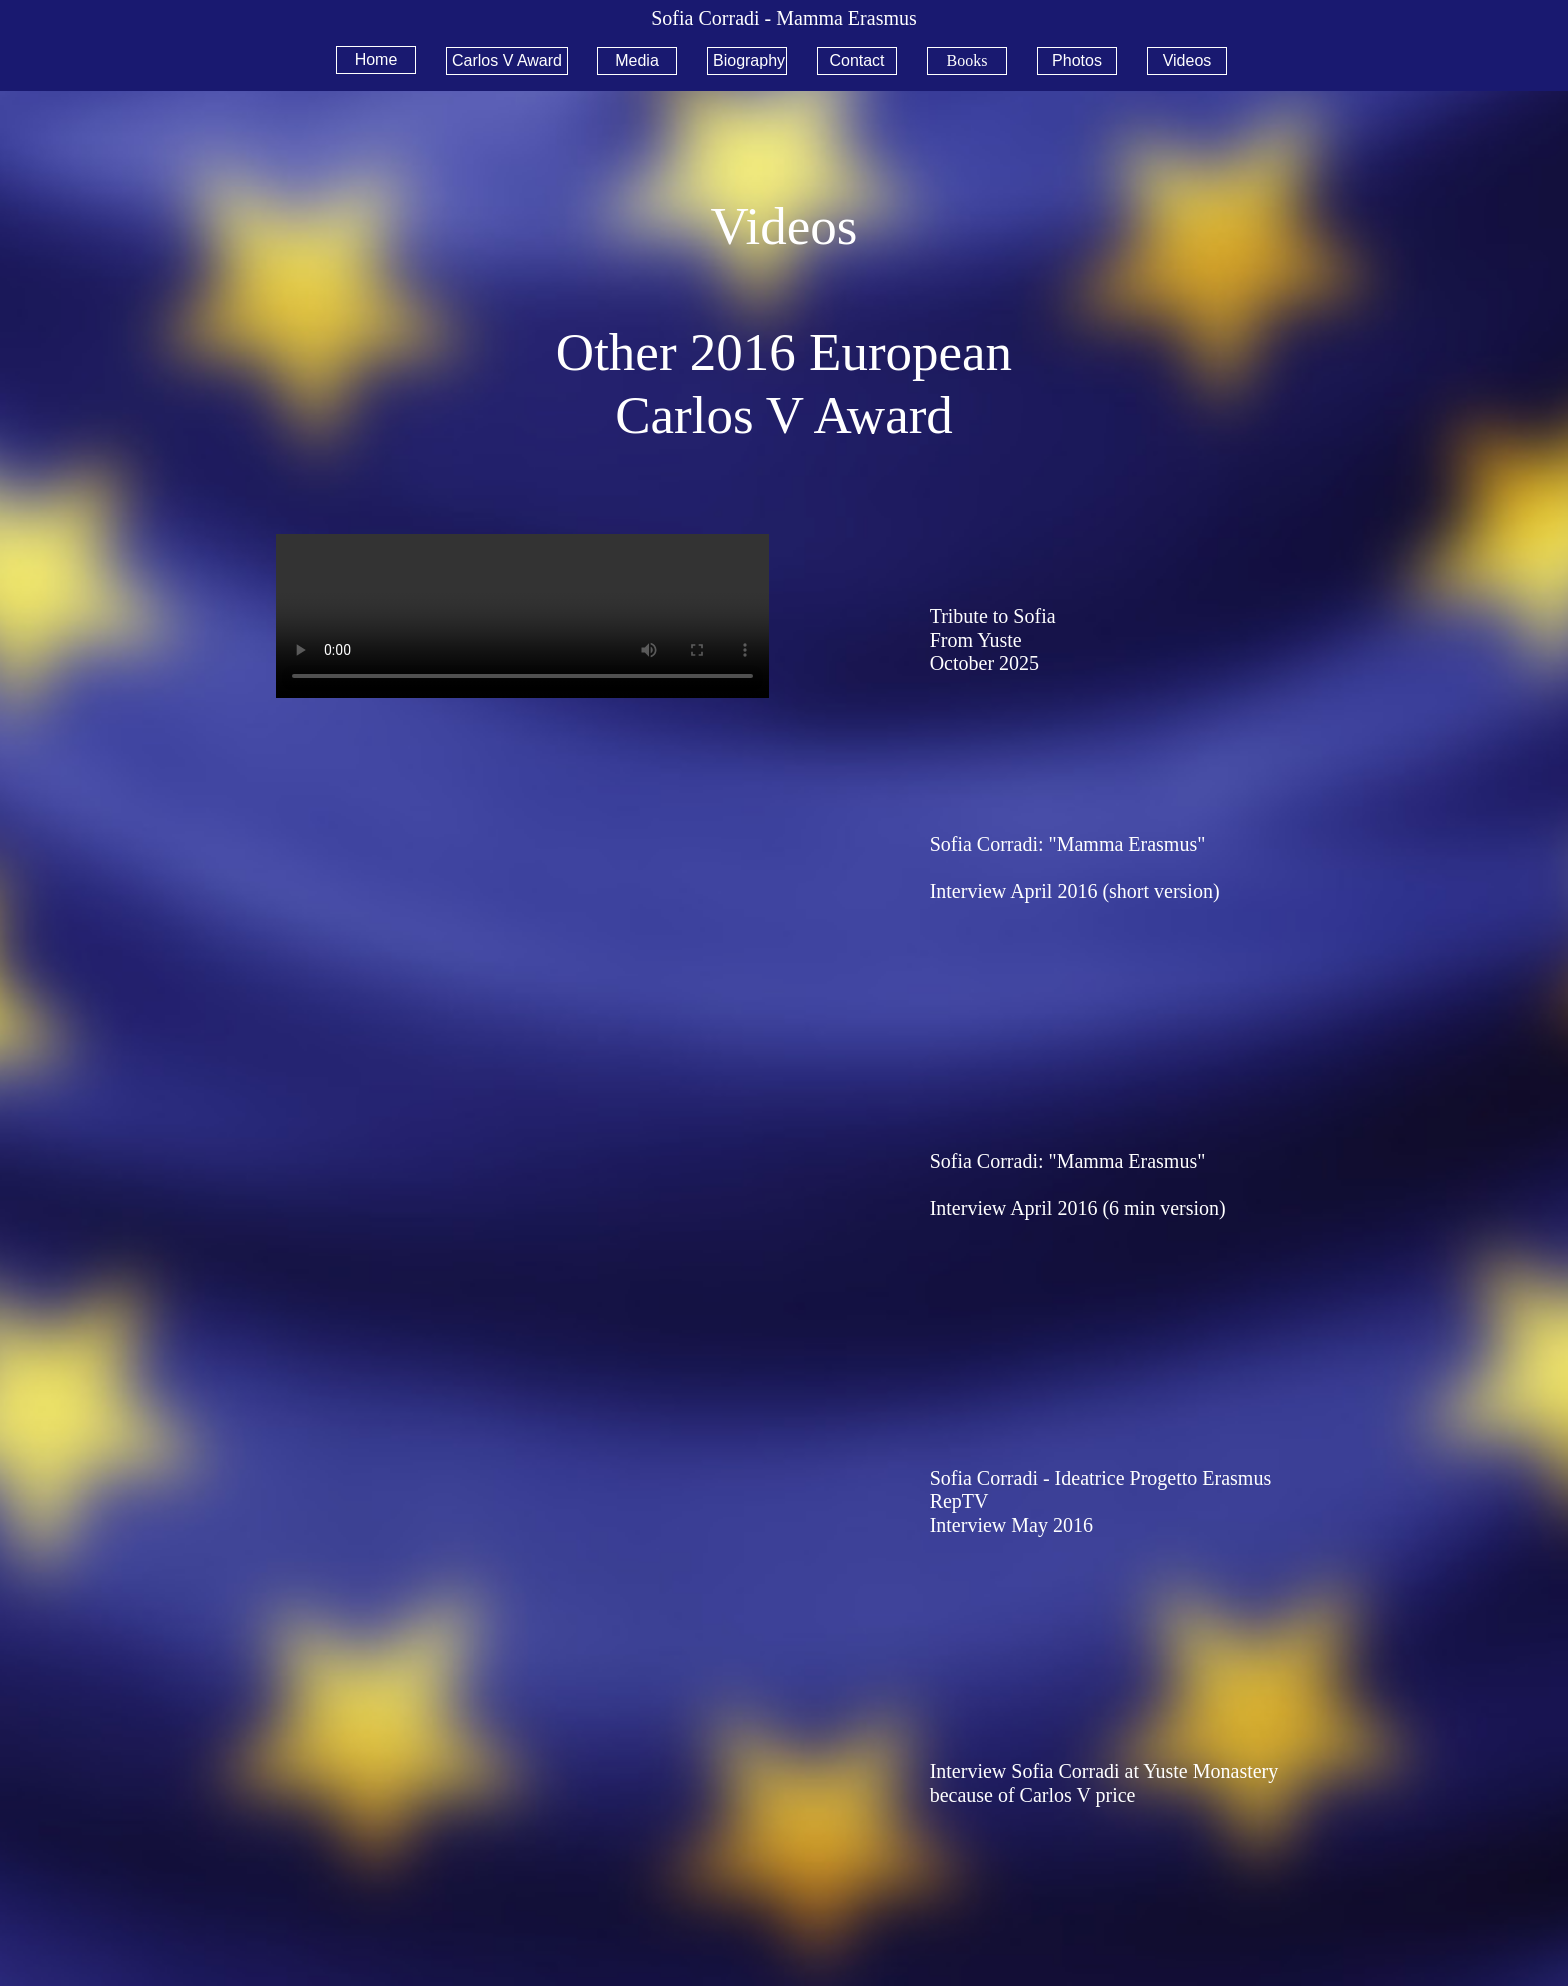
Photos (1077, 60)
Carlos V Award (507, 60)
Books (967, 60)
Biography (749, 60)
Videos (1187, 60)
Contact (856, 60)
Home (376, 59)
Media (637, 60)
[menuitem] (383, 60)
